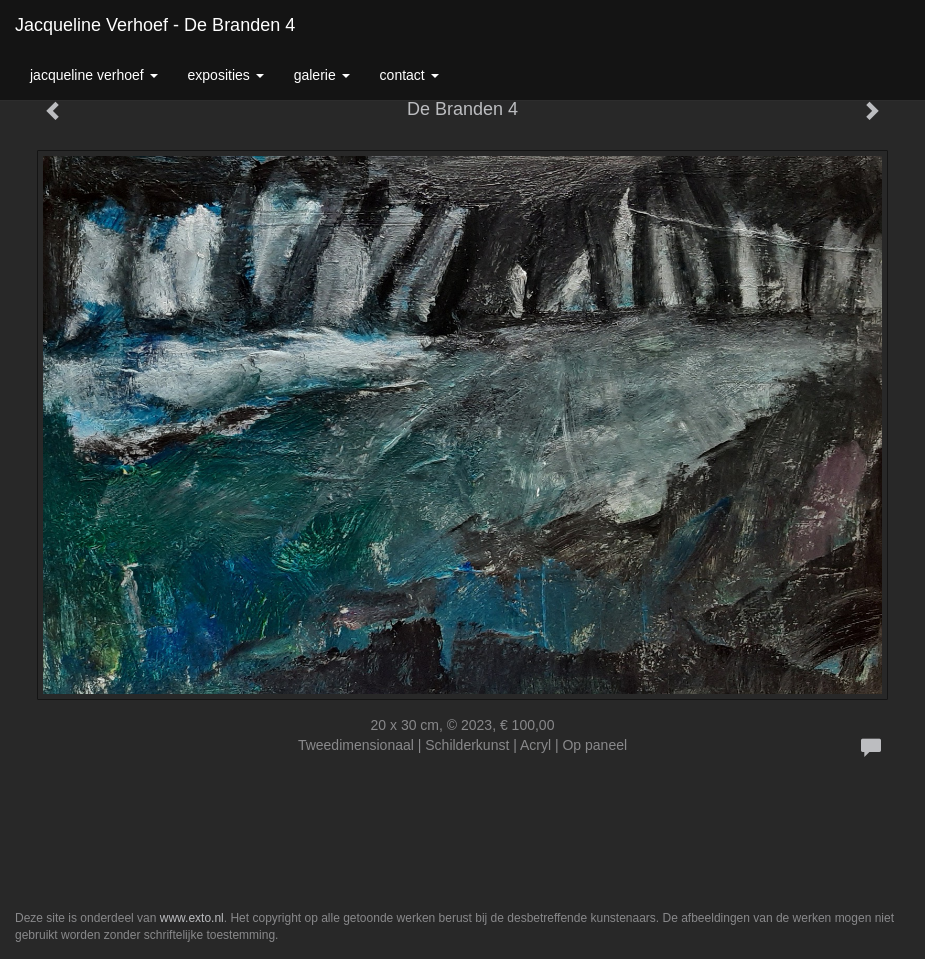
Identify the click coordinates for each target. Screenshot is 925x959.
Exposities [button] (226, 75)
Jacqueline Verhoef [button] (94, 75)
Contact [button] (409, 75)
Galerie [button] (322, 75)
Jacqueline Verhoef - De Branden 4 (155, 25)
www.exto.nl (192, 918)
